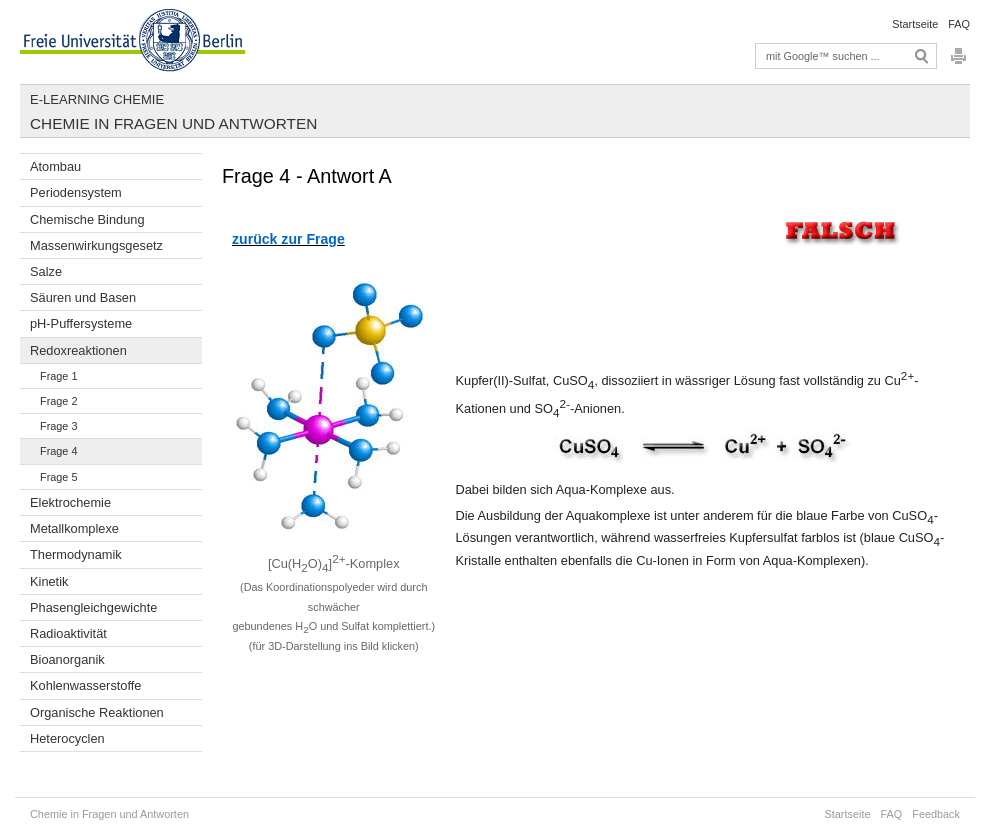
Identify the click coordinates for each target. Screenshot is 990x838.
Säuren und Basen (83, 297)
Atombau (55, 166)
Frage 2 (58, 401)
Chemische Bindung (87, 219)
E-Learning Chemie (97, 99)
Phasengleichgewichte (93, 607)
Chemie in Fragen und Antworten (173, 123)
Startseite (915, 24)
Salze (46, 271)
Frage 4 (58, 451)
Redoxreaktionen (78, 350)
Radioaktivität (68, 633)
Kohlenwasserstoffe (85, 685)
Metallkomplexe (74, 528)
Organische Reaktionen (97, 712)
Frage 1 (58, 376)
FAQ (959, 24)
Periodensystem (76, 192)
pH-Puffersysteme (81, 323)
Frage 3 (58, 426)
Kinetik (49, 581)
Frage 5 (58, 477)
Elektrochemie (70, 502)
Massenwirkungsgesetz (96, 245)
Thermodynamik (76, 554)
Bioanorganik (67, 659)
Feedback (936, 814)
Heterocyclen (67, 738)
